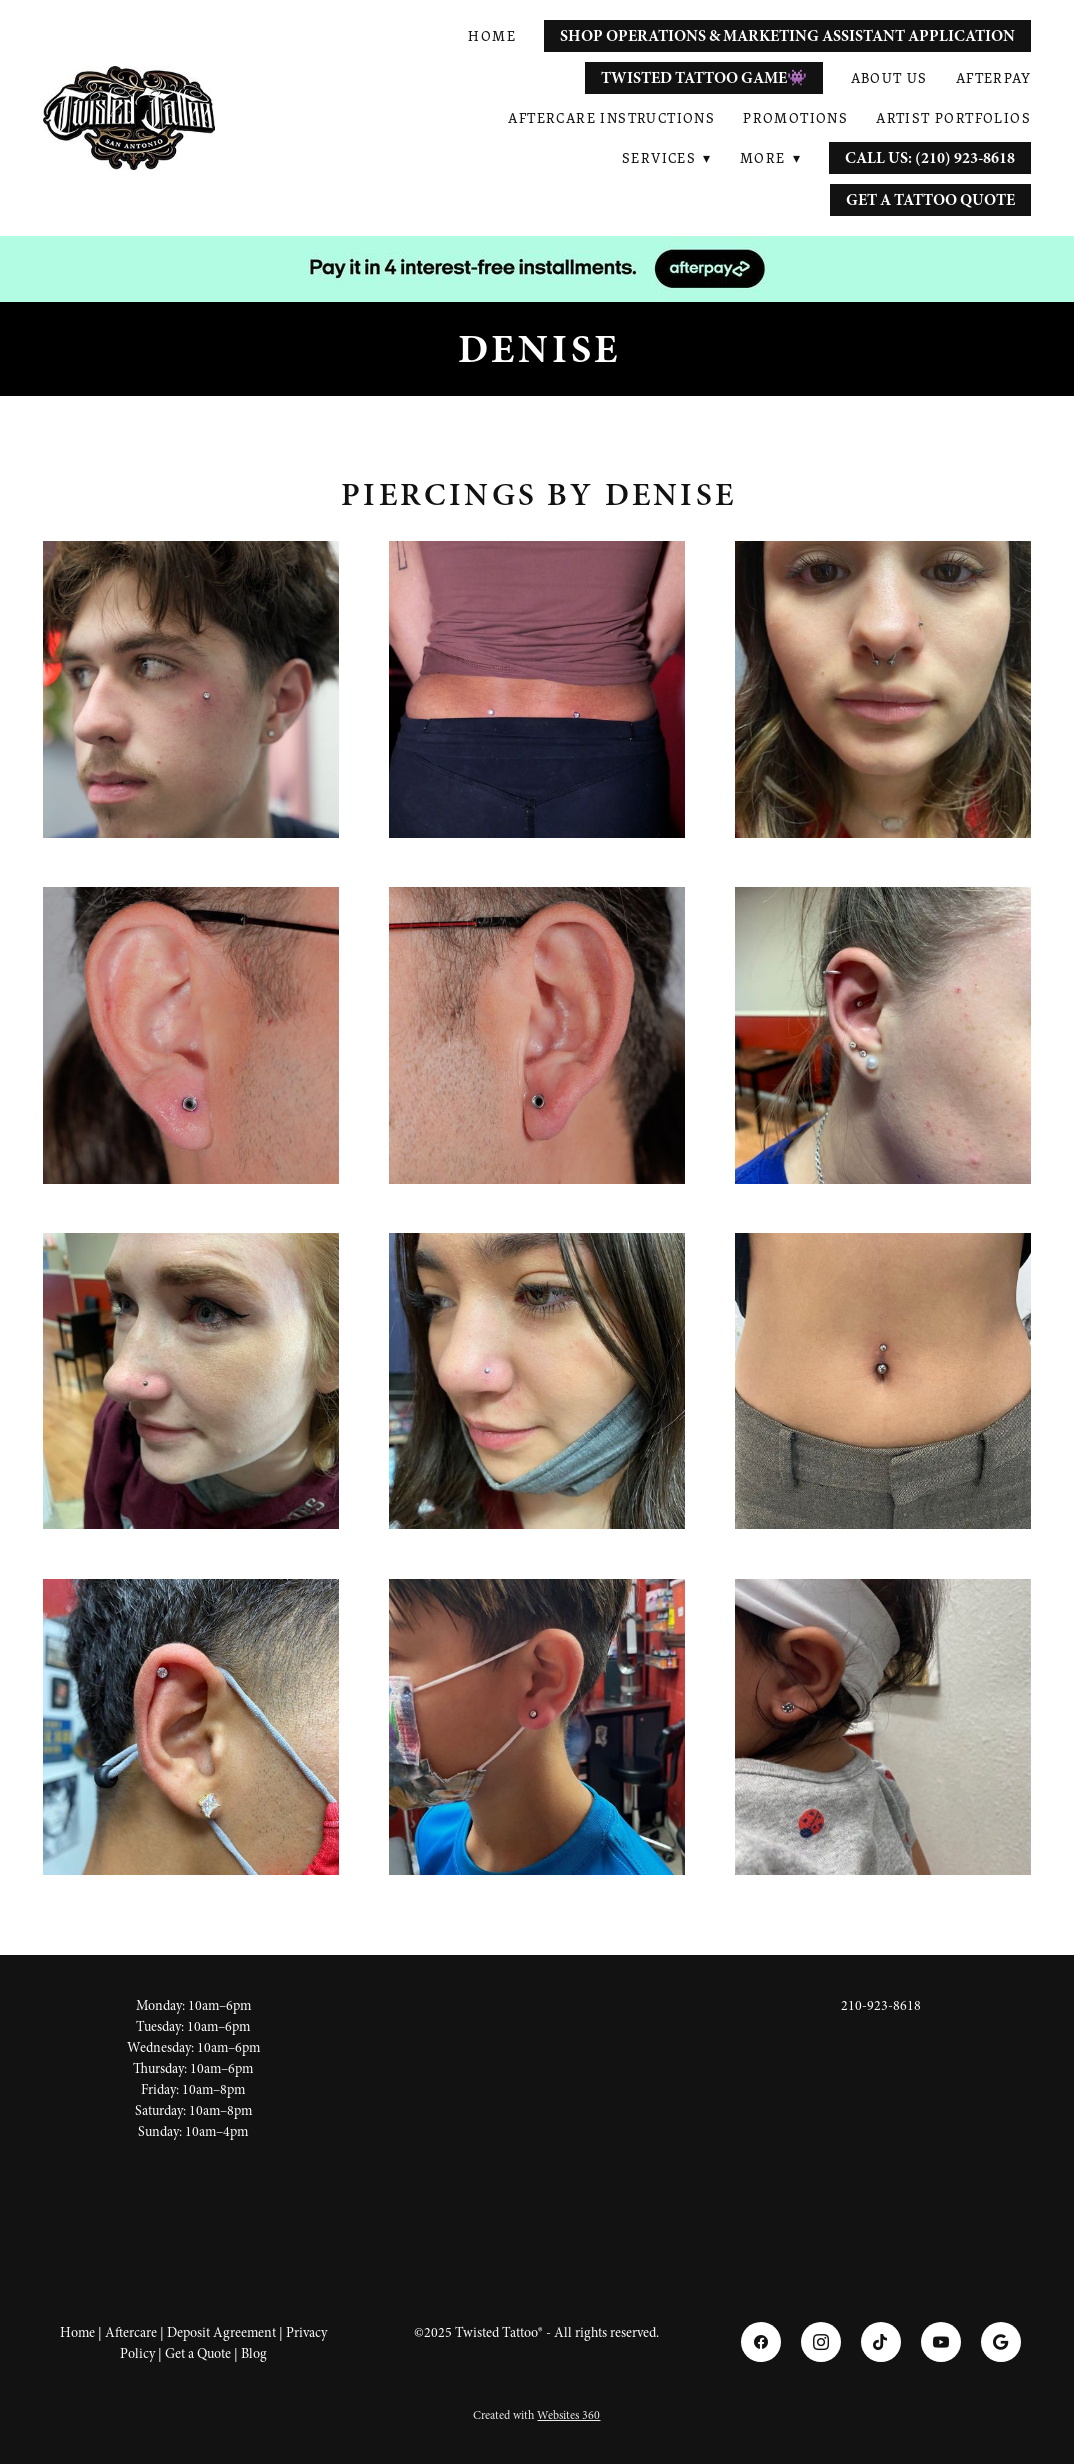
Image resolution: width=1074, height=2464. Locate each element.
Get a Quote (198, 2353)
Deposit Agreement (221, 2332)
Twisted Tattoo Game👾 (704, 78)
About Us (889, 78)
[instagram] (821, 2342)
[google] (1001, 2342)
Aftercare (131, 2332)
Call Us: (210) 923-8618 (930, 158)
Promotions (795, 118)
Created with (536, 2415)
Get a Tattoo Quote (930, 200)
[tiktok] (881, 2342)
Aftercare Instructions (611, 118)
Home (492, 36)
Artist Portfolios (953, 118)
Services (667, 158)
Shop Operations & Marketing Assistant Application (787, 36)
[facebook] (761, 2342)
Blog (254, 2353)
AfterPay (993, 78)
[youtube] (941, 2342)
